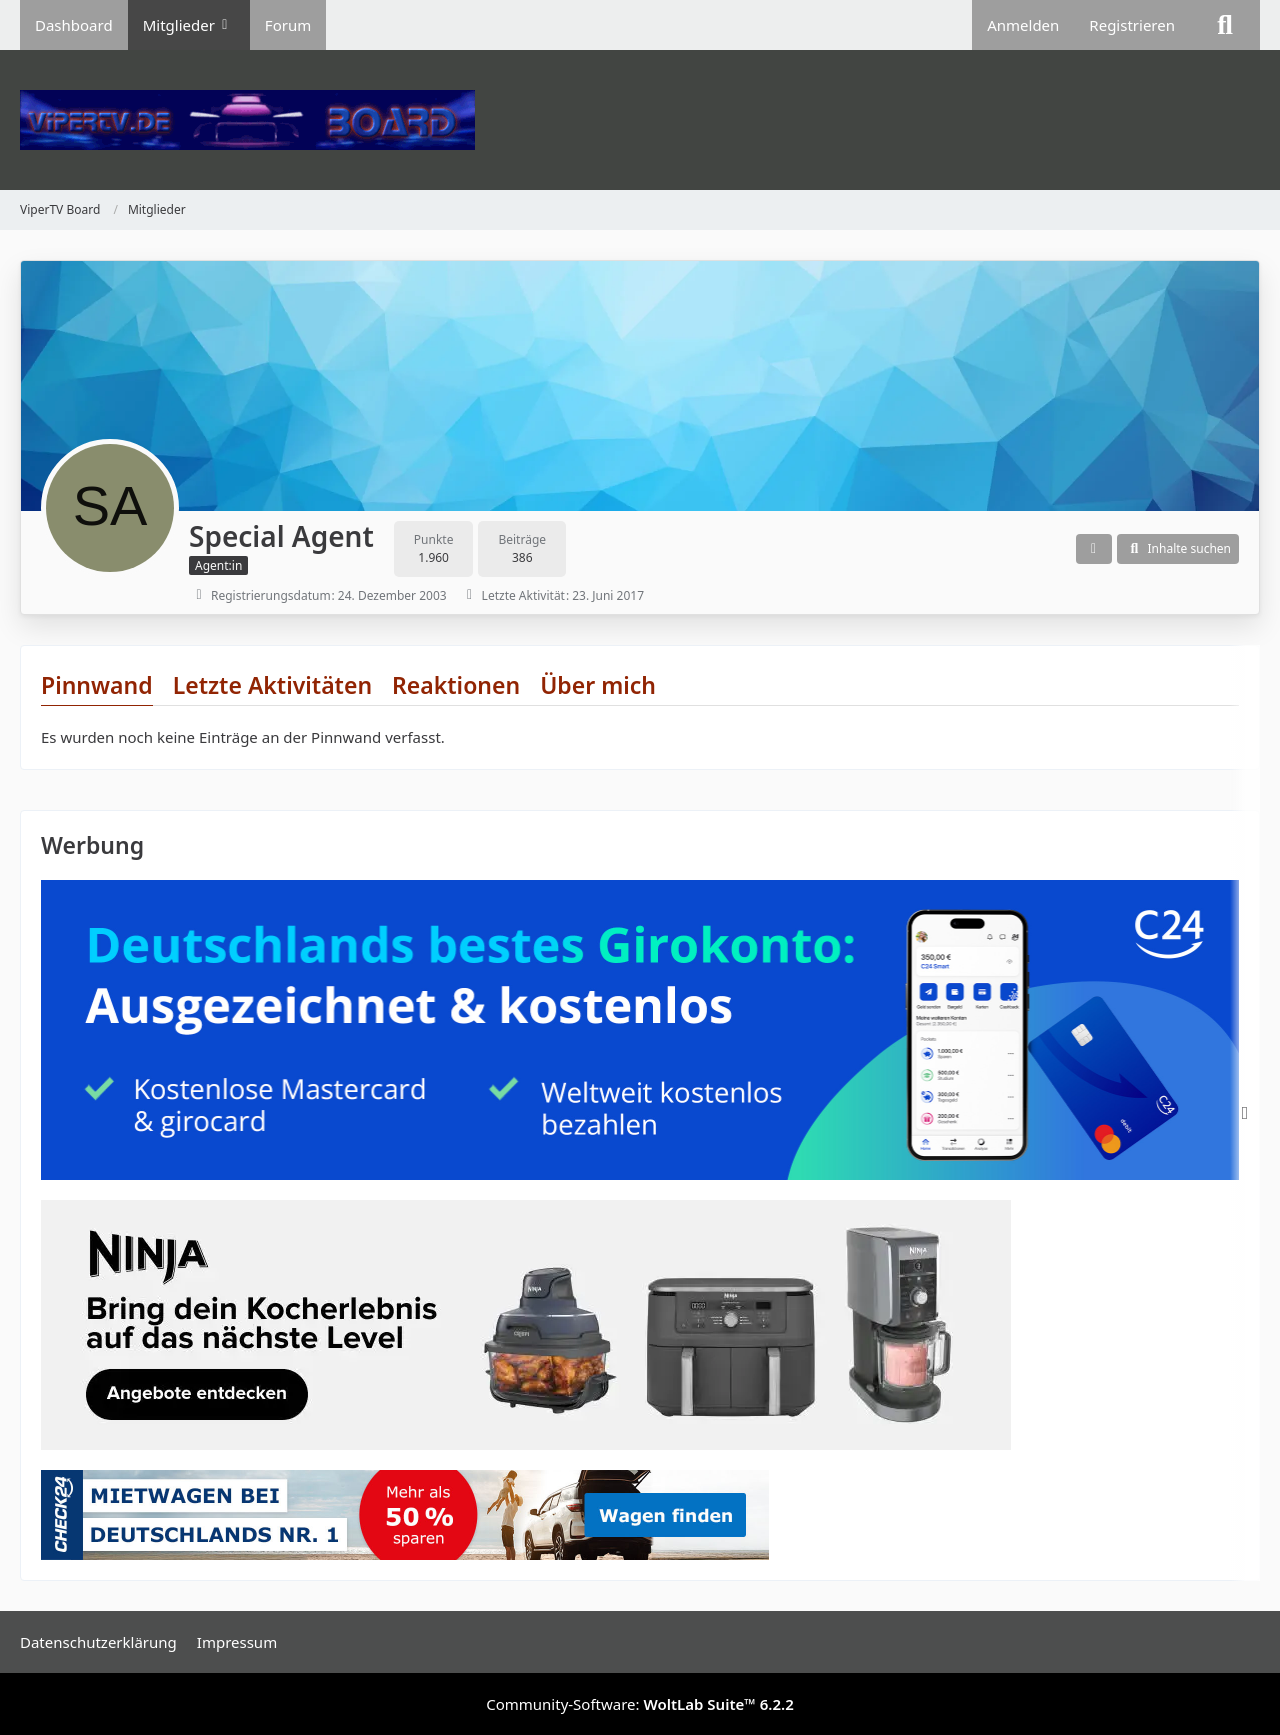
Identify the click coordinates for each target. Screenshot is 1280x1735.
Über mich (598, 685)
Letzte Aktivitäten (272, 685)
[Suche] (1225, 25)
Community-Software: (640, 1704)
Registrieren (1132, 25)
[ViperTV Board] (640, 120)
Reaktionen (456, 685)
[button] (1094, 549)
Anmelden (1023, 25)
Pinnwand (97, 685)
